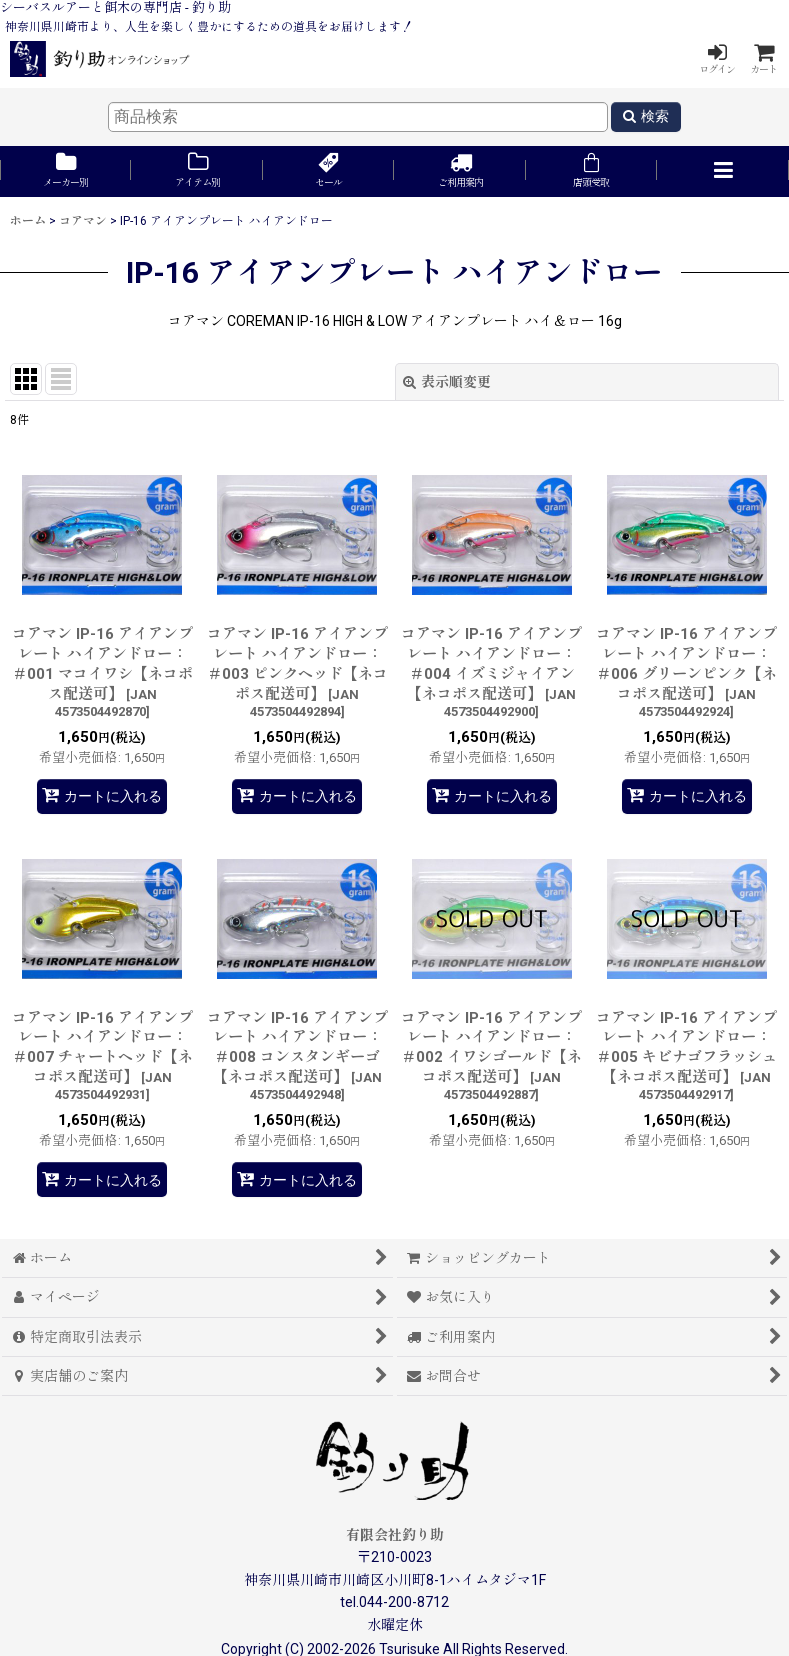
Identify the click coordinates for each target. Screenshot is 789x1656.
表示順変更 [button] (447, 382)
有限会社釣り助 (395, 1535)
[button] (722, 171)
